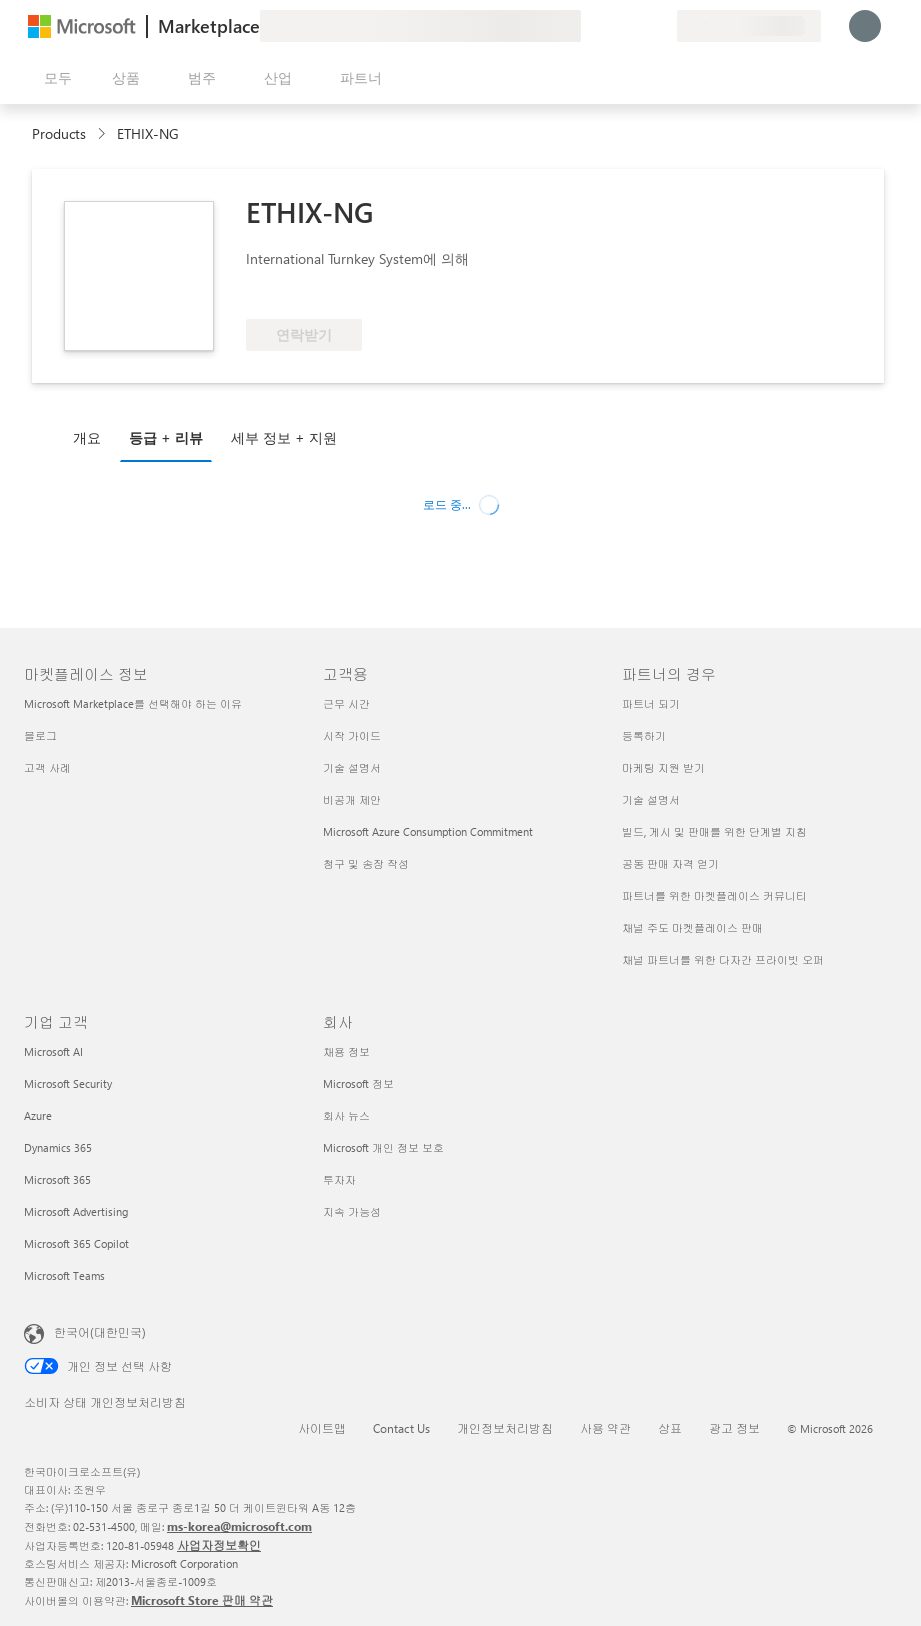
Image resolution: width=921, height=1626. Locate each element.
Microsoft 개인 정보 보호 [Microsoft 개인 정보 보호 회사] (383, 1147)
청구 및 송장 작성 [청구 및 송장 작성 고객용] (366, 863)
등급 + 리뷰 (166, 437)
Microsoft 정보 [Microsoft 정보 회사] (358, 1083)
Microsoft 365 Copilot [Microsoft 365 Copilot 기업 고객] (76, 1243)
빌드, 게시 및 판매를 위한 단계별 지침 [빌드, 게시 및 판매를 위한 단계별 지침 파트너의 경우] (714, 831)
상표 (670, 1428)
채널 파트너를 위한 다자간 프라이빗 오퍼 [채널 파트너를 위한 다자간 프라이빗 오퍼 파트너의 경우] (723, 959)
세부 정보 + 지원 (284, 437)
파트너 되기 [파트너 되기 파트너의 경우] (651, 703)
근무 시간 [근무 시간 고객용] (346, 703)
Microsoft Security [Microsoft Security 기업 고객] (68, 1083)
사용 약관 (605, 1428)
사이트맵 (322, 1428)
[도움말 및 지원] (613, 26)
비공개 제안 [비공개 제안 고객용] (352, 799)
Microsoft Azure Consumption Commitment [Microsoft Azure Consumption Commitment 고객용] (428, 831)
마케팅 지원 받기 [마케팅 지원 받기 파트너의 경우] (663, 767)
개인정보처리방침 (505, 1428)
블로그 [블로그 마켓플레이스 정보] (40, 735)
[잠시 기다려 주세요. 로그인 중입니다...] (865, 26)
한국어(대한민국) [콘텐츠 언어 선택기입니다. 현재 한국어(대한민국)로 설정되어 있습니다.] (100, 1332)
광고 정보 (734, 1428)
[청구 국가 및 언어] (749, 26)
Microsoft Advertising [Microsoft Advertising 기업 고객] (76, 1211)
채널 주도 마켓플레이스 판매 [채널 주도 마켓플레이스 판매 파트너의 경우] (692, 927)
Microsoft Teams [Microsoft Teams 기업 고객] (64, 1275)
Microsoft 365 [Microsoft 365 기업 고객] (57, 1179)
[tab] (92, 437)
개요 (87, 437)
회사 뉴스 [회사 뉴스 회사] (346, 1115)
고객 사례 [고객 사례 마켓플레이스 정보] (47, 767)
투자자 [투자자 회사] (339, 1179)
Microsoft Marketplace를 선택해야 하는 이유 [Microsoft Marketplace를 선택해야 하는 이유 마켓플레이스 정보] (133, 703)
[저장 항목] (637, 26)
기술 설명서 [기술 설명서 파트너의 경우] (651, 799)
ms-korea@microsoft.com (239, 1526)
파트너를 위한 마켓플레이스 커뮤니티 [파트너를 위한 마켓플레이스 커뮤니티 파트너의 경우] (714, 895)
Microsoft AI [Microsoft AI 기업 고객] (53, 1051)
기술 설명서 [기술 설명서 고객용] (352, 767)
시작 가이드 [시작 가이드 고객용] (352, 735)
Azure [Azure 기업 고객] (38, 1115)
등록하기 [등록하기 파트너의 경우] (644, 735)
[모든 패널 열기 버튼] (54, 78)
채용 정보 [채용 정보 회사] (346, 1051)
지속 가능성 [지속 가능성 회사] (352, 1211)
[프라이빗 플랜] (661, 26)
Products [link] (59, 133)
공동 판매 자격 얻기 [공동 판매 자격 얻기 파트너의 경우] (670, 863)
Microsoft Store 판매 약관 (202, 1600)
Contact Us (401, 1428)
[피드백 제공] (589, 26)
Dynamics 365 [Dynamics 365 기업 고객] (58, 1147)
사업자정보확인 (219, 1545)
